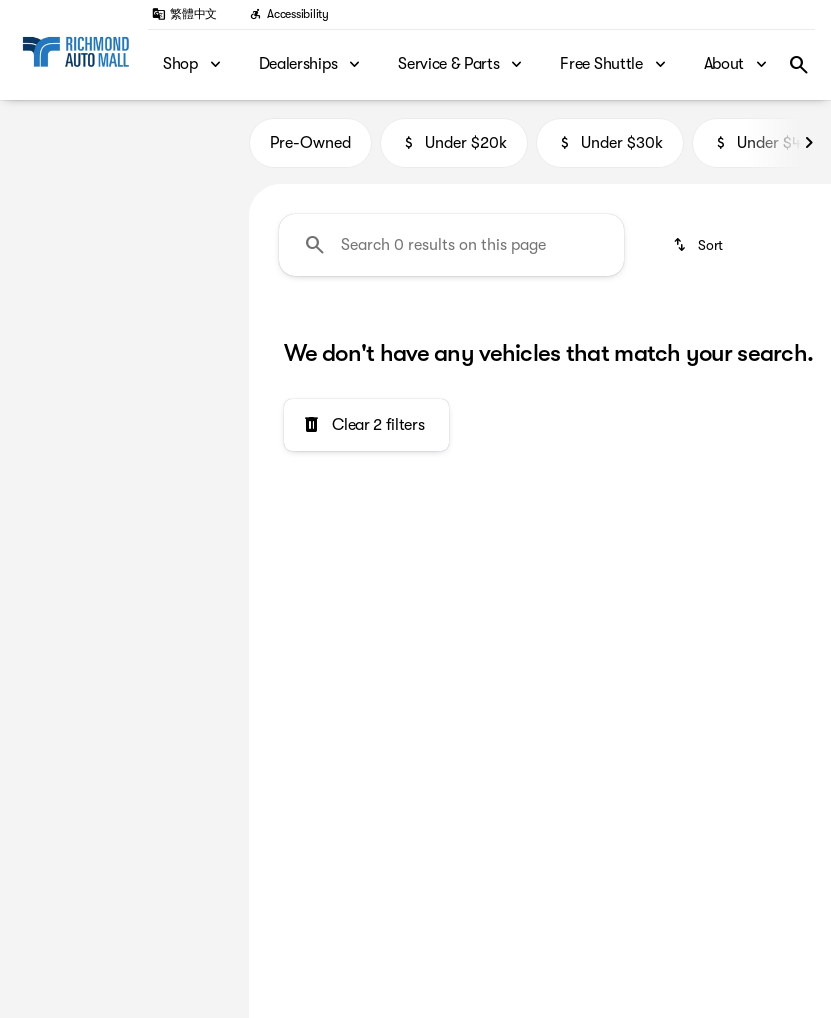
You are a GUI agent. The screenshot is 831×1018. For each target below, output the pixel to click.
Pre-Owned (310, 150)
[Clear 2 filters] (366, 433)
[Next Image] (809, 150)
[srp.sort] (699, 252)
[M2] (107, 180)
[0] (64, 410)
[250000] (171, 410)
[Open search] (799, 65)
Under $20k (454, 150)
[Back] (186, 140)
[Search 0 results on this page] (451, 252)
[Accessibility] (289, 14)
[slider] (40, 307)
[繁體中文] (184, 14)
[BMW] (47, 180)
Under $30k (610, 150)
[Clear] (169, 546)
